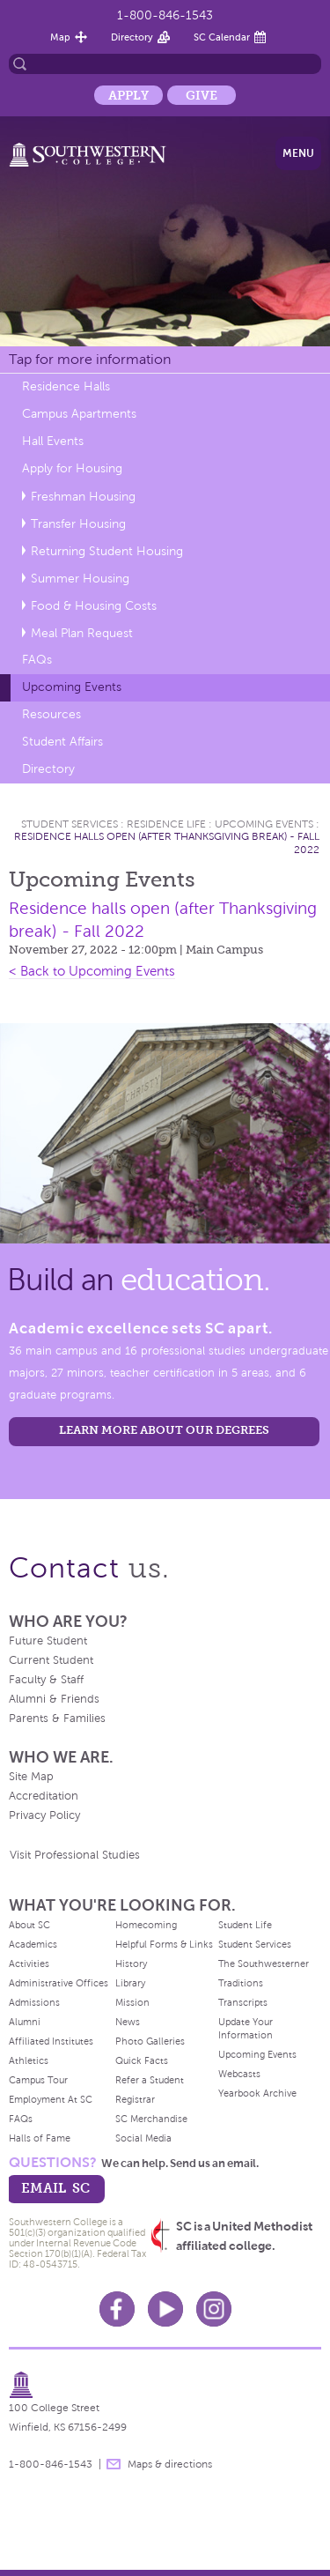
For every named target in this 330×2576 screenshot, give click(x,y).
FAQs (37, 659)
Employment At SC (50, 2099)
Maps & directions (170, 2464)
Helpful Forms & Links (164, 1944)
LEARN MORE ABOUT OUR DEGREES (164, 1429)
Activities (29, 1963)
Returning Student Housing (107, 551)
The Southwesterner (263, 1963)
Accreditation (43, 1796)
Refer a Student (149, 2080)
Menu (298, 153)
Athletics (28, 2060)
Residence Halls (66, 386)
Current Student (51, 1660)
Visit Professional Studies (75, 1855)
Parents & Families (57, 1718)
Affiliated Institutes (51, 2041)
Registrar (135, 2099)
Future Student (48, 1641)
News (127, 2021)
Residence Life (166, 824)
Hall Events (53, 441)
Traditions (240, 1983)
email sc (55, 2187)
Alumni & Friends (54, 1699)
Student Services (69, 824)
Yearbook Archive (257, 2093)
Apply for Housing (72, 468)
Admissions (34, 2002)
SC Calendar (222, 37)
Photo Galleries (150, 2041)
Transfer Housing (78, 524)
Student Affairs (62, 741)
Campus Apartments (79, 413)
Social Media (143, 2138)
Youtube (165, 2309)
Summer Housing (80, 578)
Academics (33, 1944)
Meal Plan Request (82, 633)
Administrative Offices (58, 1983)
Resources (51, 714)
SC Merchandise (151, 2118)
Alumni (24, 2021)
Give (201, 95)
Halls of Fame (39, 2138)
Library (130, 1983)
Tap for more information (90, 359)
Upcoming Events (71, 687)
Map (60, 37)
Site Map (31, 1777)
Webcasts (239, 2073)
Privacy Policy (44, 1815)
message (113, 2464)
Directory (132, 37)
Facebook (117, 2309)
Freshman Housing (83, 496)
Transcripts (243, 2002)
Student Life (245, 1924)
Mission (132, 2002)
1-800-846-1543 (165, 15)
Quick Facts (141, 2060)
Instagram (213, 2309)
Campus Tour (38, 2080)
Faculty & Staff (46, 1680)
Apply (128, 95)
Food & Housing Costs (94, 605)
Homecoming (146, 1924)
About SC (29, 1924)
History (131, 1963)
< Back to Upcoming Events (92, 971)
